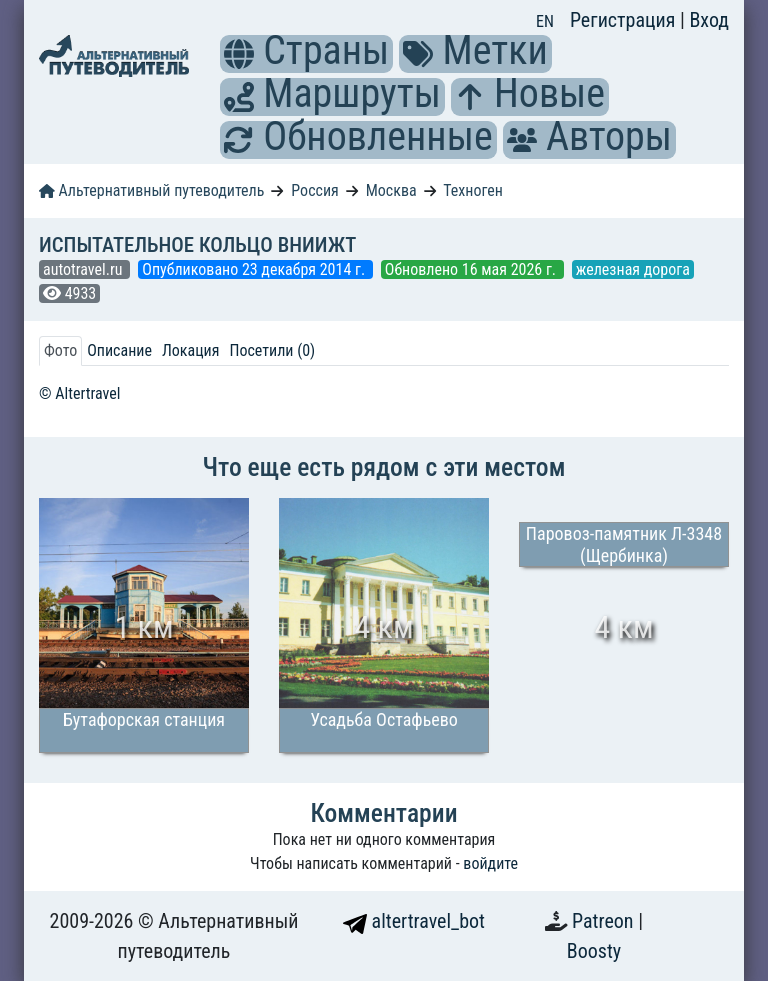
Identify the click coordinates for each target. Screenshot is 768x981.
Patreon (605, 921)
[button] (239, 54)
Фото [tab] (60, 350)
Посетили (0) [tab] (272, 350)
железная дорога (633, 269)
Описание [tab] (119, 350)
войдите (490, 863)
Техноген (473, 190)
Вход (709, 20)
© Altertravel (79, 393)
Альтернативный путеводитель (151, 190)
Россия (314, 190)
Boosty (594, 951)
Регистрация (625, 20)
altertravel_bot (414, 921)
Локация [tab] (191, 350)
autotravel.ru (84, 269)
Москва (391, 190)
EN (545, 21)
